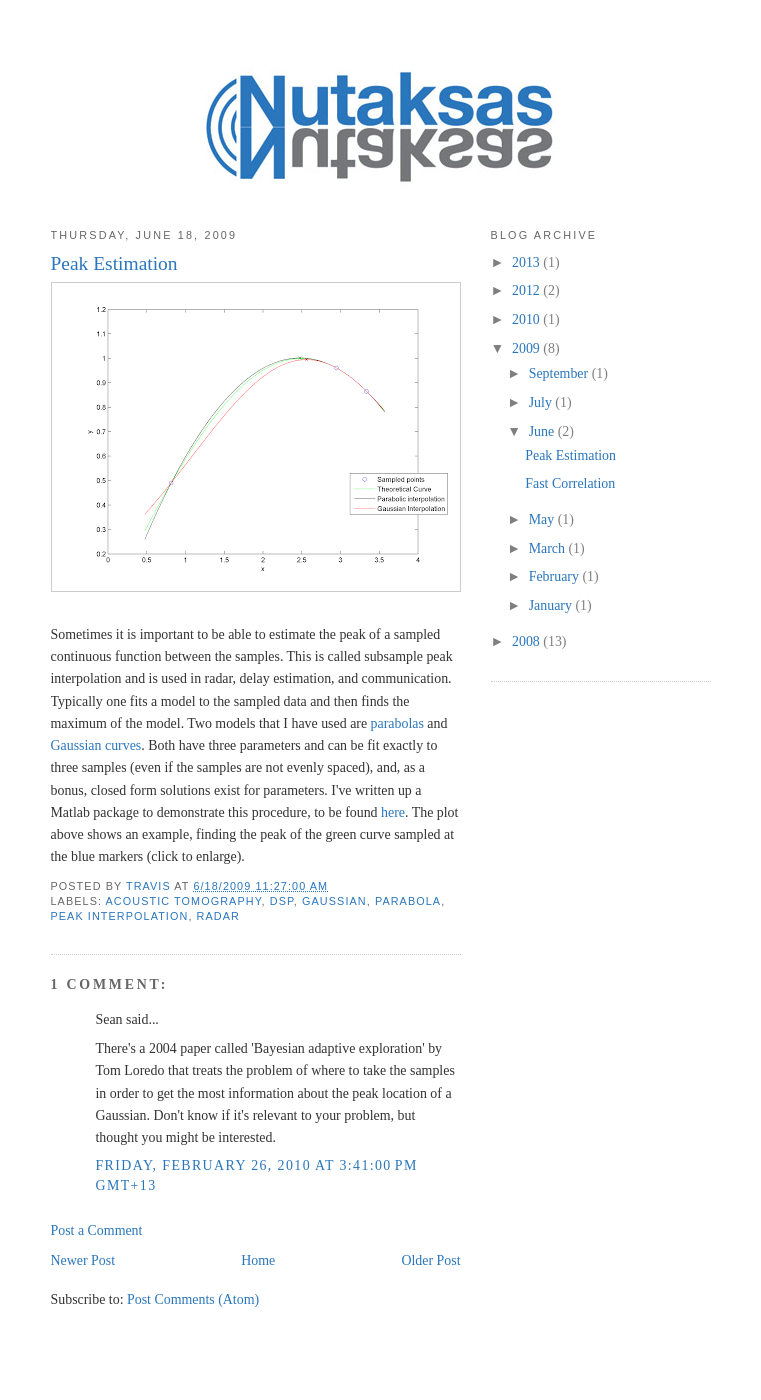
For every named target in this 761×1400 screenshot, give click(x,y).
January (552, 605)
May (543, 519)
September (560, 373)
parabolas (397, 723)
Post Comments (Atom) (193, 1299)
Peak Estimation (570, 455)
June (543, 431)
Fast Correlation (570, 483)
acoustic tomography (184, 901)
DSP (282, 901)
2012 (527, 290)
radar (218, 916)
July (542, 402)
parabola (408, 901)
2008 (527, 641)
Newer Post (83, 1260)
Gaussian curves (96, 745)
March (549, 548)
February (556, 576)
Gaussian (334, 901)
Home (258, 1260)
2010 (527, 319)
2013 (527, 262)
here (393, 812)
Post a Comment (97, 1230)
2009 (527, 348)
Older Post (430, 1260)
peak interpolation (120, 916)
